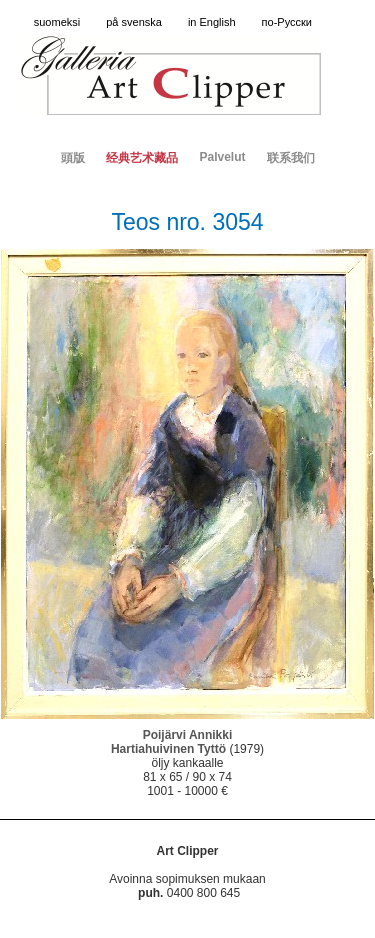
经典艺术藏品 (142, 158)
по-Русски (287, 22)
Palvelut (222, 157)
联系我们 (291, 158)
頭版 (73, 158)
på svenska (134, 22)
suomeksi (57, 22)
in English (212, 22)
